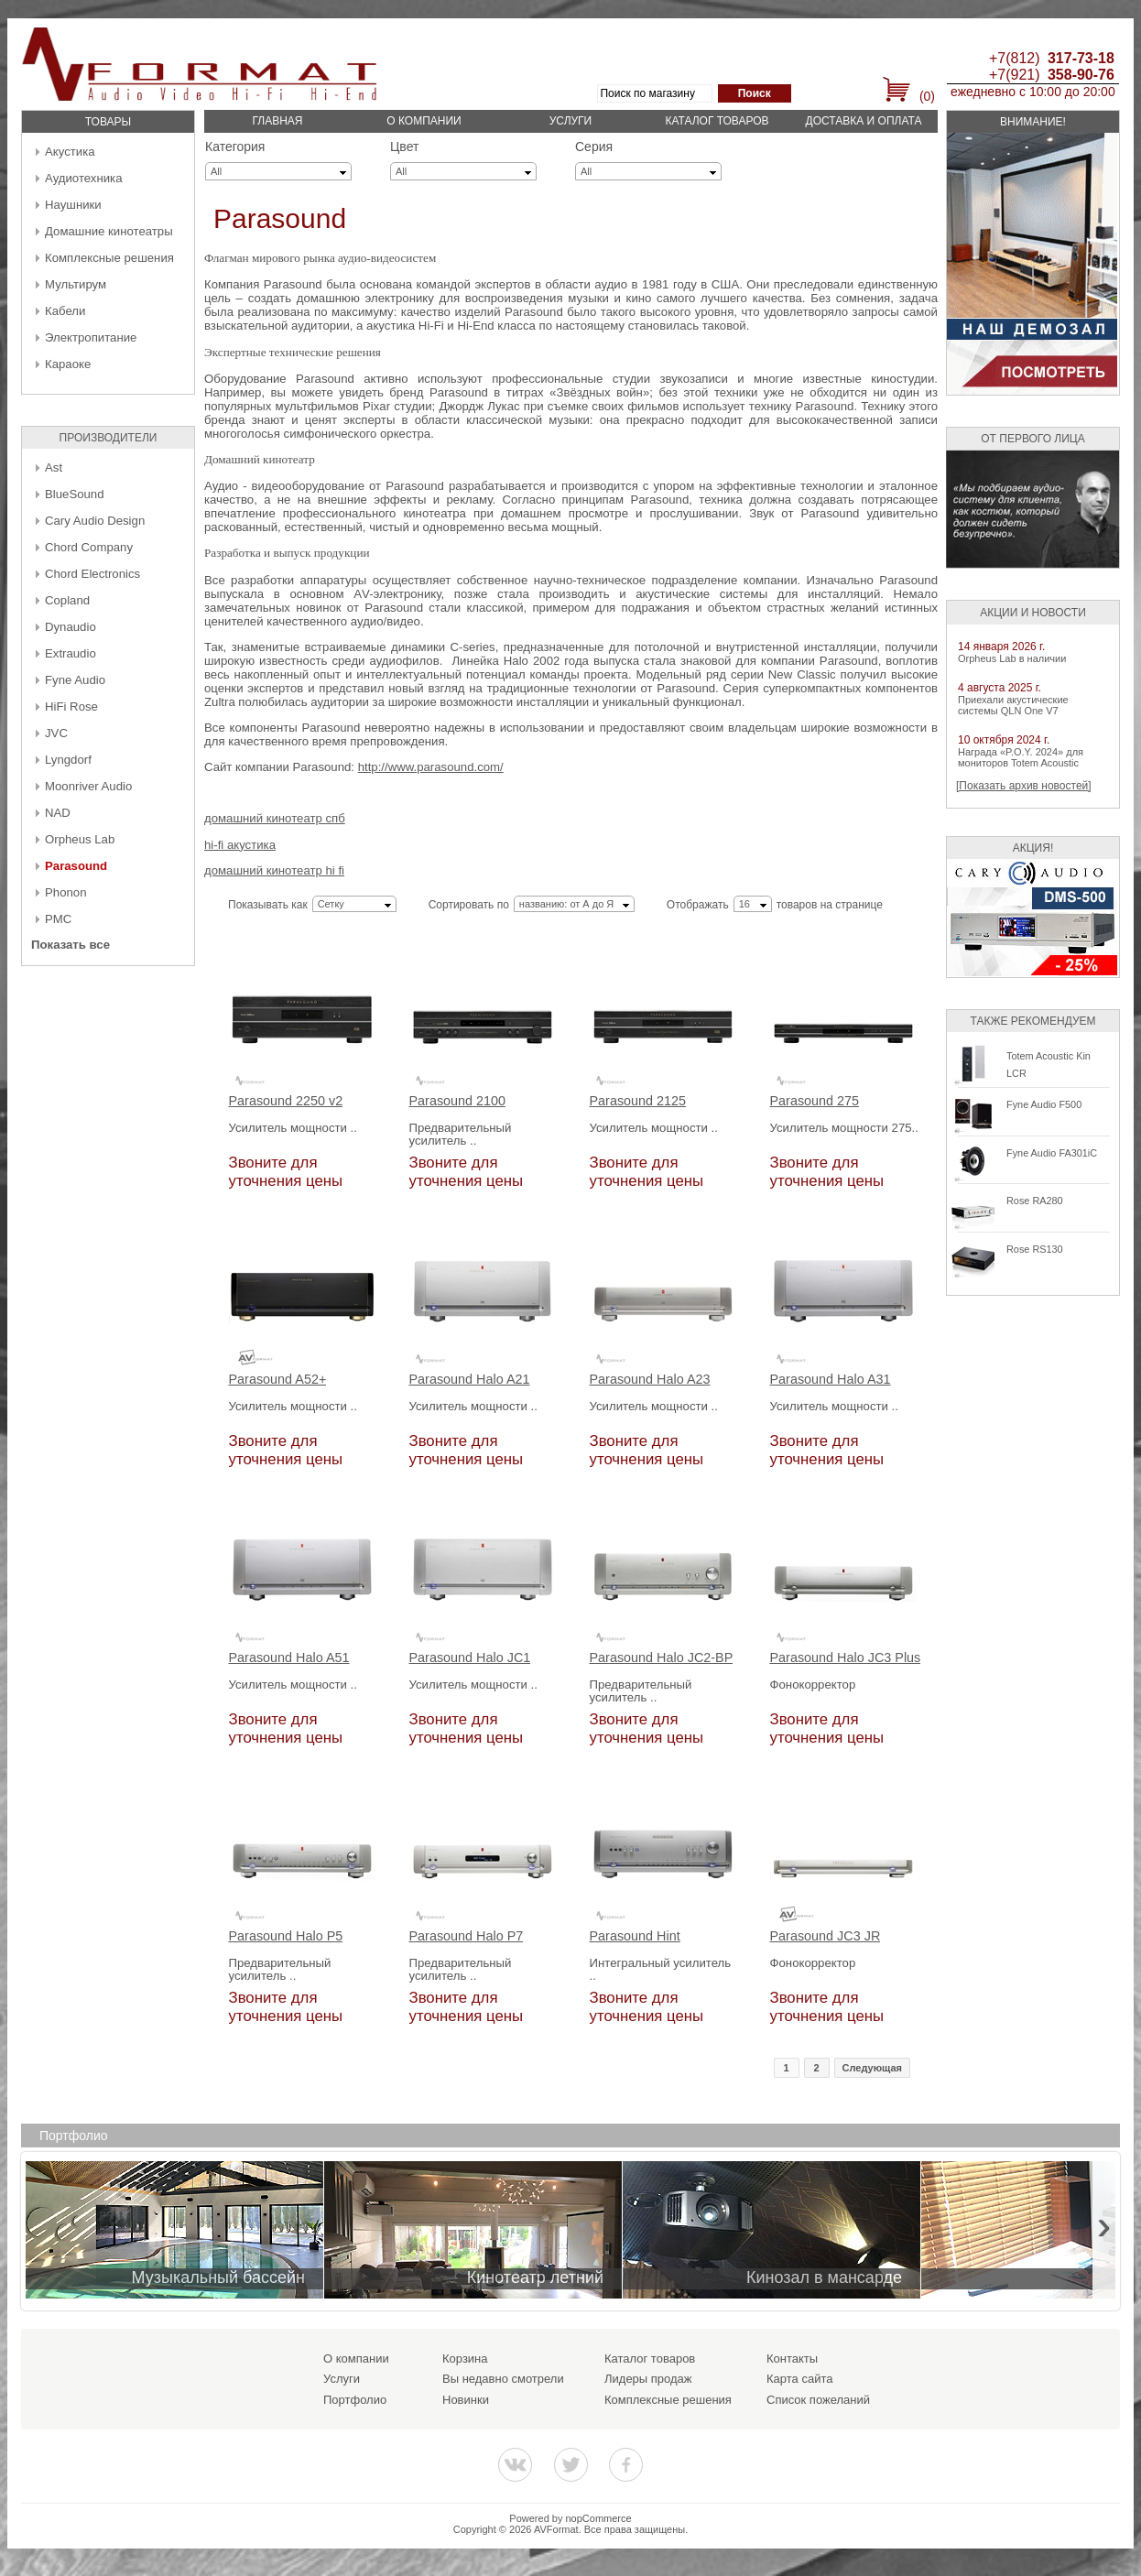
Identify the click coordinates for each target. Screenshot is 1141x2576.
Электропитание (90, 337)
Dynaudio (70, 627)
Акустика (70, 151)
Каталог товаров (716, 120)
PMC (58, 919)
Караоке (68, 364)
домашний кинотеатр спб (274, 818)
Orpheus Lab (79, 839)
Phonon (65, 892)
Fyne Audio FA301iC (1051, 1152)
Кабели (65, 311)
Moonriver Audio (88, 786)
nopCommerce (599, 2518)
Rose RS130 (1034, 1249)
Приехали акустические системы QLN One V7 (1013, 705)
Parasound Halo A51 (289, 1658)
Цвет (404, 146)
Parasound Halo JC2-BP (662, 1658)
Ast (53, 467)
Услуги (570, 120)
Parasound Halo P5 (286, 1936)
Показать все (70, 944)
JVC (56, 733)
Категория (235, 146)
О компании (423, 120)
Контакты (792, 2358)
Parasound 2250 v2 (286, 1101)
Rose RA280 (1034, 1200)
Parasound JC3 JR (825, 1936)
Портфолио (354, 2400)
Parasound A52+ (278, 1379)
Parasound (76, 866)
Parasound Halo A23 (650, 1379)
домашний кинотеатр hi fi (274, 870)
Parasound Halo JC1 (470, 1658)
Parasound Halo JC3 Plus (845, 1658)
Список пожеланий (818, 2400)
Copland (67, 600)
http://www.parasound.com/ (431, 767)
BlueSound (74, 494)
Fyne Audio (75, 680)
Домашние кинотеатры (109, 231)
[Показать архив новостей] (1024, 785)
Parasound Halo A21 (469, 1379)
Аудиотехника (83, 178)
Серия (594, 146)
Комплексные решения (109, 258)
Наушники (73, 205)
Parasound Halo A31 (830, 1379)
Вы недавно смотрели (503, 2379)
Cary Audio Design (95, 520)
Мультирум (75, 284)
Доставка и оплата (864, 120)
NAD (58, 813)
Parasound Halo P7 (466, 1936)
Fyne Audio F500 (1043, 1104)
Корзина (465, 2358)
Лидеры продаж (648, 2379)
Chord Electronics (92, 574)
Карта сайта (799, 2379)
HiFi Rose (71, 706)
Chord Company (89, 547)
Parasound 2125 (638, 1101)
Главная (277, 120)
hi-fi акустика (240, 845)
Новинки (465, 2400)
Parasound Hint (635, 1936)
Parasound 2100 (457, 1101)
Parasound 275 (815, 1101)
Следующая (872, 2067)
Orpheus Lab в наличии (1012, 658)
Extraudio (70, 653)
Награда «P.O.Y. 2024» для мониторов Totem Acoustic (1020, 757)
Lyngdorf (68, 759)
